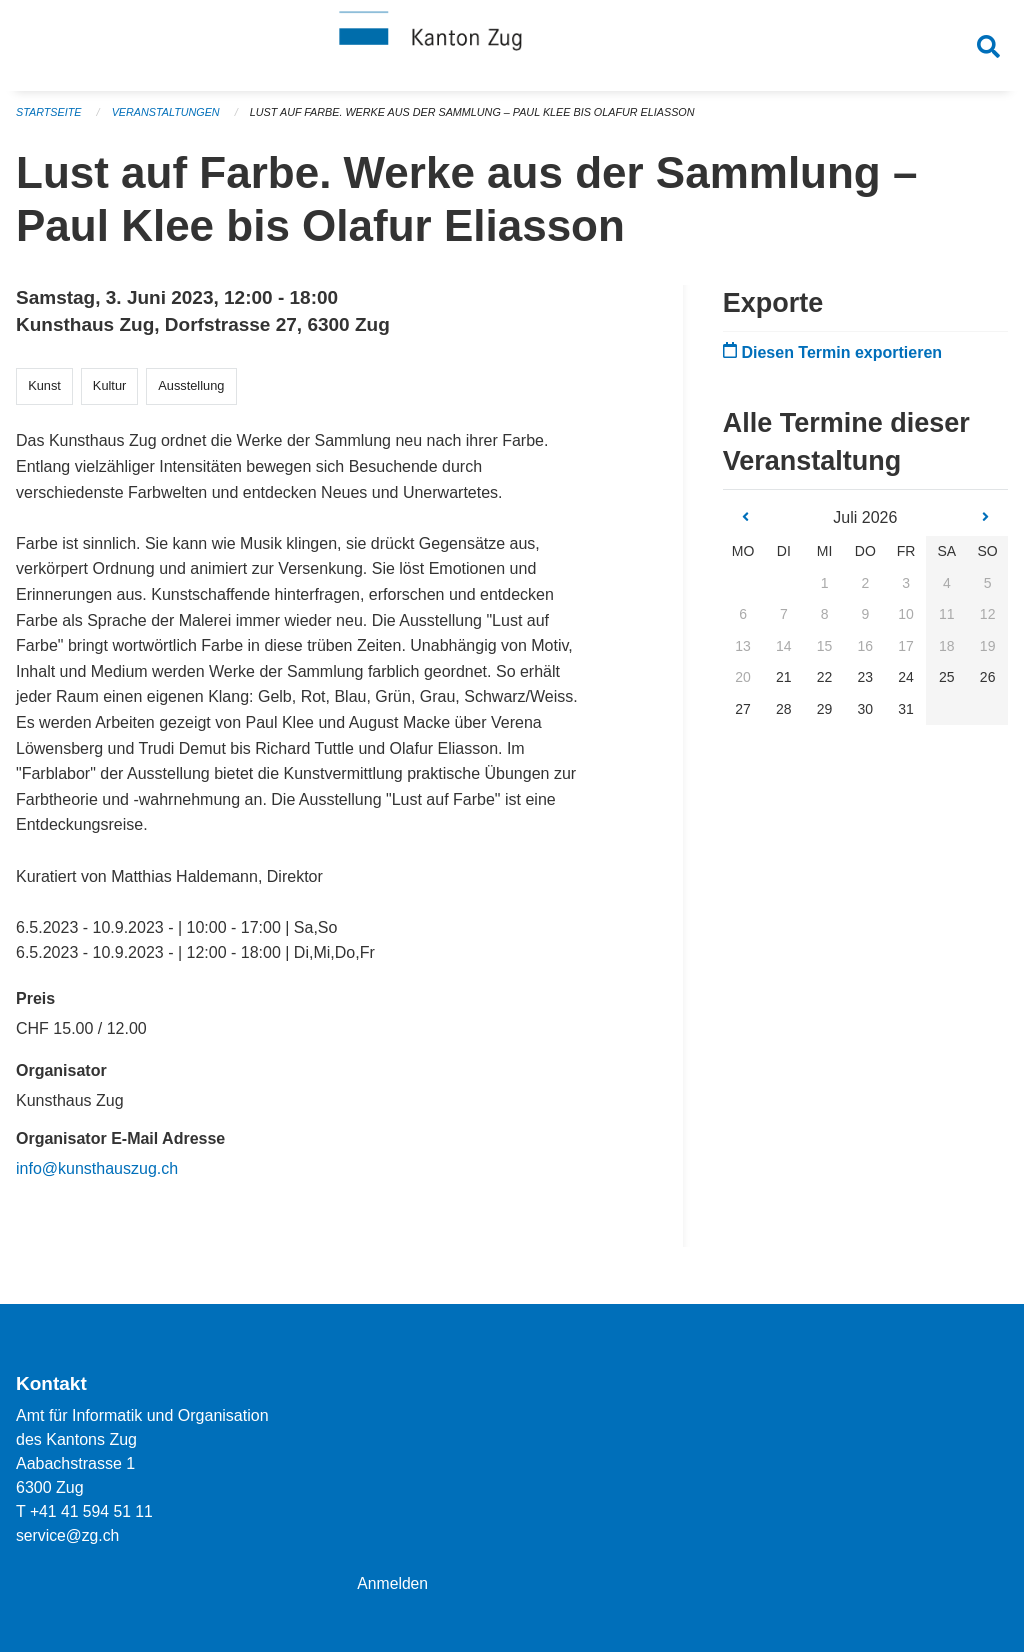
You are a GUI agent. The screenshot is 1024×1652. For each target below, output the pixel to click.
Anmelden (393, 1583)
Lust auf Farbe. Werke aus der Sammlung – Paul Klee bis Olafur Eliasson (480, 120)
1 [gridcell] (825, 591)
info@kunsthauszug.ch (97, 1176)
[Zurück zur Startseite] (512, 48)
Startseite (49, 120)
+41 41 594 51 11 (92, 1511)
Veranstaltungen (168, 120)
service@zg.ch (68, 1535)
